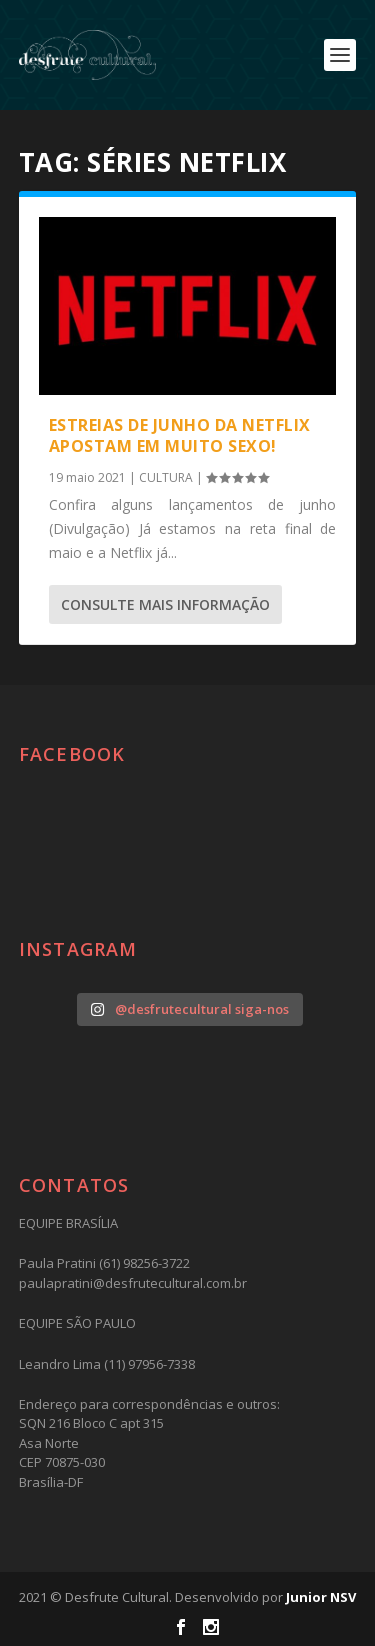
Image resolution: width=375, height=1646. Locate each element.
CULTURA (166, 477)
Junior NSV (321, 1597)
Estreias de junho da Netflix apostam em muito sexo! (180, 435)
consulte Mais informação (165, 604)
